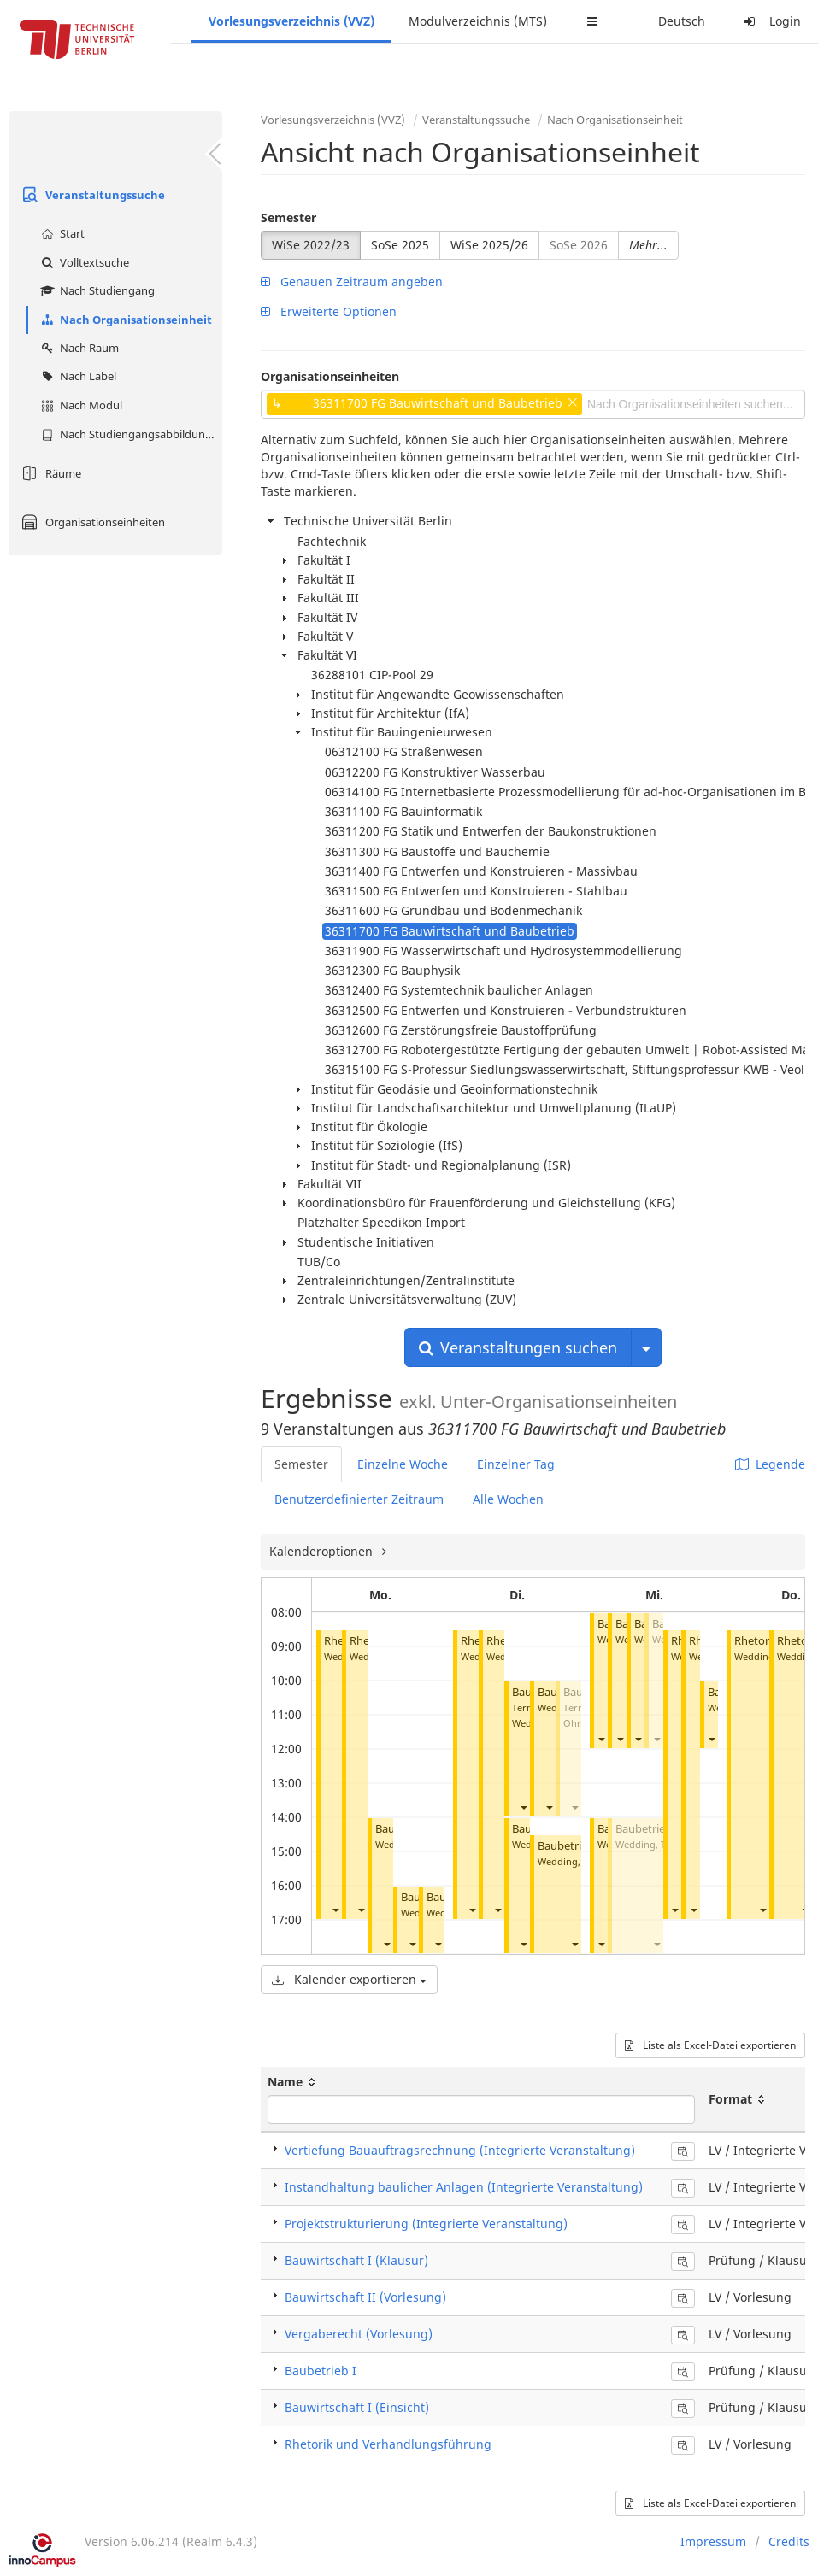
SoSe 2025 (400, 245)
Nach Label (76, 376)
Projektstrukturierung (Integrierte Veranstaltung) (426, 2223)
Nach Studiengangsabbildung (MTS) (129, 434)
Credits (788, 2541)
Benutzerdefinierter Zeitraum (359, 1499)
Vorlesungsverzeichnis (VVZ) (291, 21)
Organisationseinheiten (91, 522)
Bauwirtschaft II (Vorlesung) (365, 2297)
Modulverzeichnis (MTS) (478, 21)
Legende (770, 1464)
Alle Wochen (508, 1499)
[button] (335, 1909)
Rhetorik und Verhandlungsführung (388, 2444)
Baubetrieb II (648, 1829)
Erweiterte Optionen (329, 311)
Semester (288, 217)
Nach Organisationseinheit (124, 319)
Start (61, 233)
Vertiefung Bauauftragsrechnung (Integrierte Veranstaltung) (460, 2150)
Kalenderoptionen (322, 1551)
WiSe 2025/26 (489, 245)
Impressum (713, 2541)
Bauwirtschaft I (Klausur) (356, 2260)
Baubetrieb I (569, 1846)
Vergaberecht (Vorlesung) (359, 2334)
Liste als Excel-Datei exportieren (710, 2045)
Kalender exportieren (349, 1979)
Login (770, 21)
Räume (49, 473)
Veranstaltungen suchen (518, 1347)
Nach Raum (78, 347)
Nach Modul (79, 405)
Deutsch (681, 21)
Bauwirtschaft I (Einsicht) (357, 2407)
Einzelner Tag (516, 1464)
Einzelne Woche (402, 1464)
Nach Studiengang (96, 290)
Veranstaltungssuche (91, 194)
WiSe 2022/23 (311, 245)
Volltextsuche (83, 262)
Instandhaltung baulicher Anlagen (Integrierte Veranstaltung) (464, 2187)
